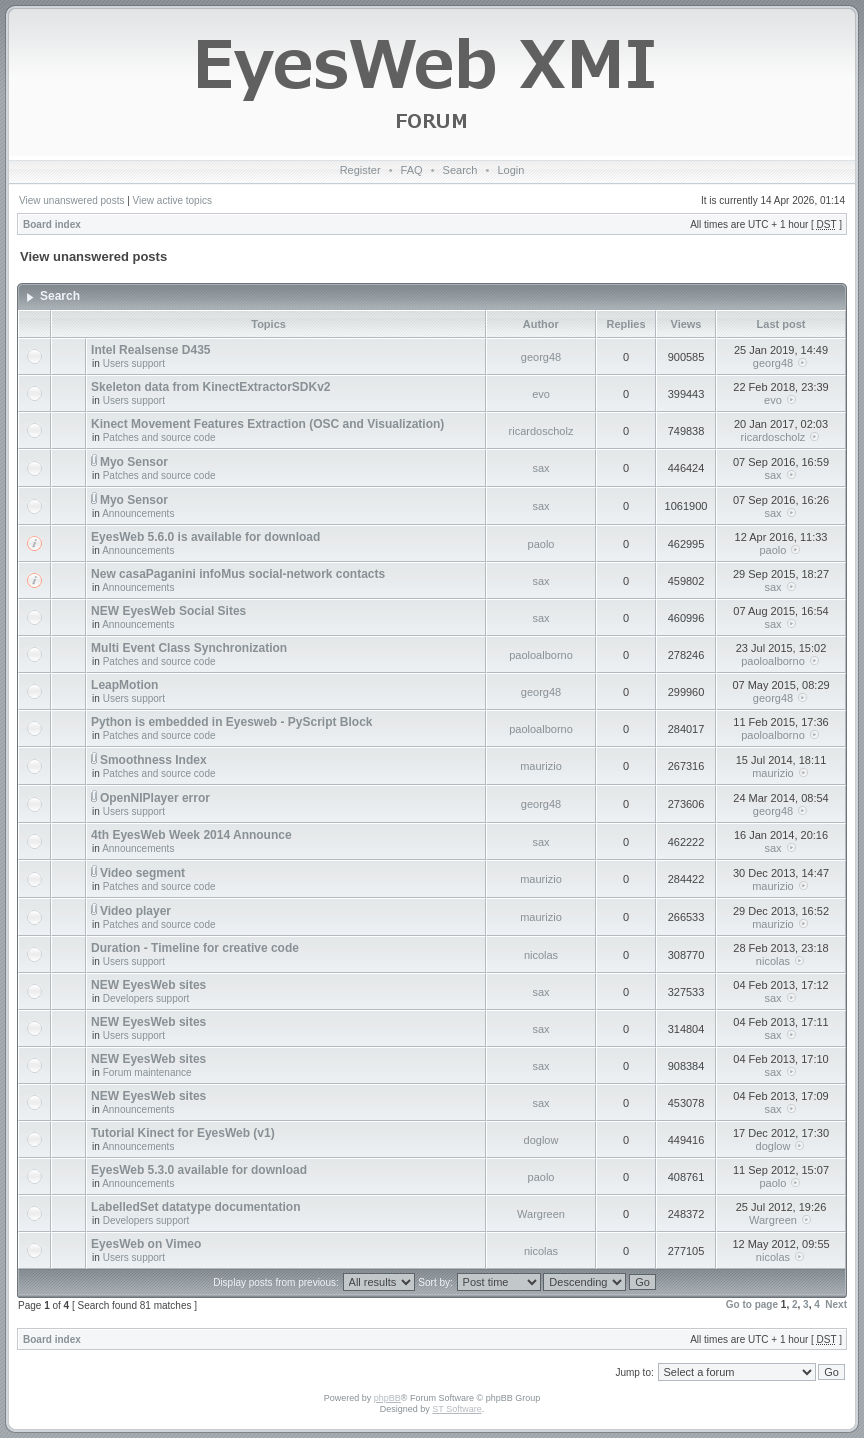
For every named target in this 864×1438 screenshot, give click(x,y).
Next (836, 1304)
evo (541, 394)
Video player (135, 911)
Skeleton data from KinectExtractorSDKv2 (210, 387)
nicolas (541, 955)
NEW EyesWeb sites (148, 985)
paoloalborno (541, 655)
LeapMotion (124, 685)
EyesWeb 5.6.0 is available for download (205, 537)
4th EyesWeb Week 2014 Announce (191, 835)
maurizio (541, 766)
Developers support (146, 998)
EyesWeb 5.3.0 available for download (199, 1170)
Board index (52, 224)
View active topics (172, 200)
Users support (134, 363)
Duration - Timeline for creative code (195, 948)
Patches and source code (159, 437)
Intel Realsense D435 (150, 350)
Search (460, 170)
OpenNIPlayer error (155, 798)
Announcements (138, 513)
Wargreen (541, 1214)
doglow (541, 1140)
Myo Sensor (134, 462)
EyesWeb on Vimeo (146, 1244)
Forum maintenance (147, 1072)
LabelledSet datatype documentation (195, 1207)
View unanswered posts (71, 200)
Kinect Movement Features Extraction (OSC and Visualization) (267, 424)
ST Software (456, 1409)
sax (540, 468)
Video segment (142, 873)
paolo (541, 544)
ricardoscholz (541, 431)
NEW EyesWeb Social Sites (168, 611)
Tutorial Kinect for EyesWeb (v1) (183, 1133)
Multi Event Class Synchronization (189, 648)
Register (360, 170)
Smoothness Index (153, 760)
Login (510, 170)
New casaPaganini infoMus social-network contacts (238, 574)
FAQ (412, 170)
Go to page (752, 1304)
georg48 (541, 357)
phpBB (387, 1398)
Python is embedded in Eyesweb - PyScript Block (231, 722)
